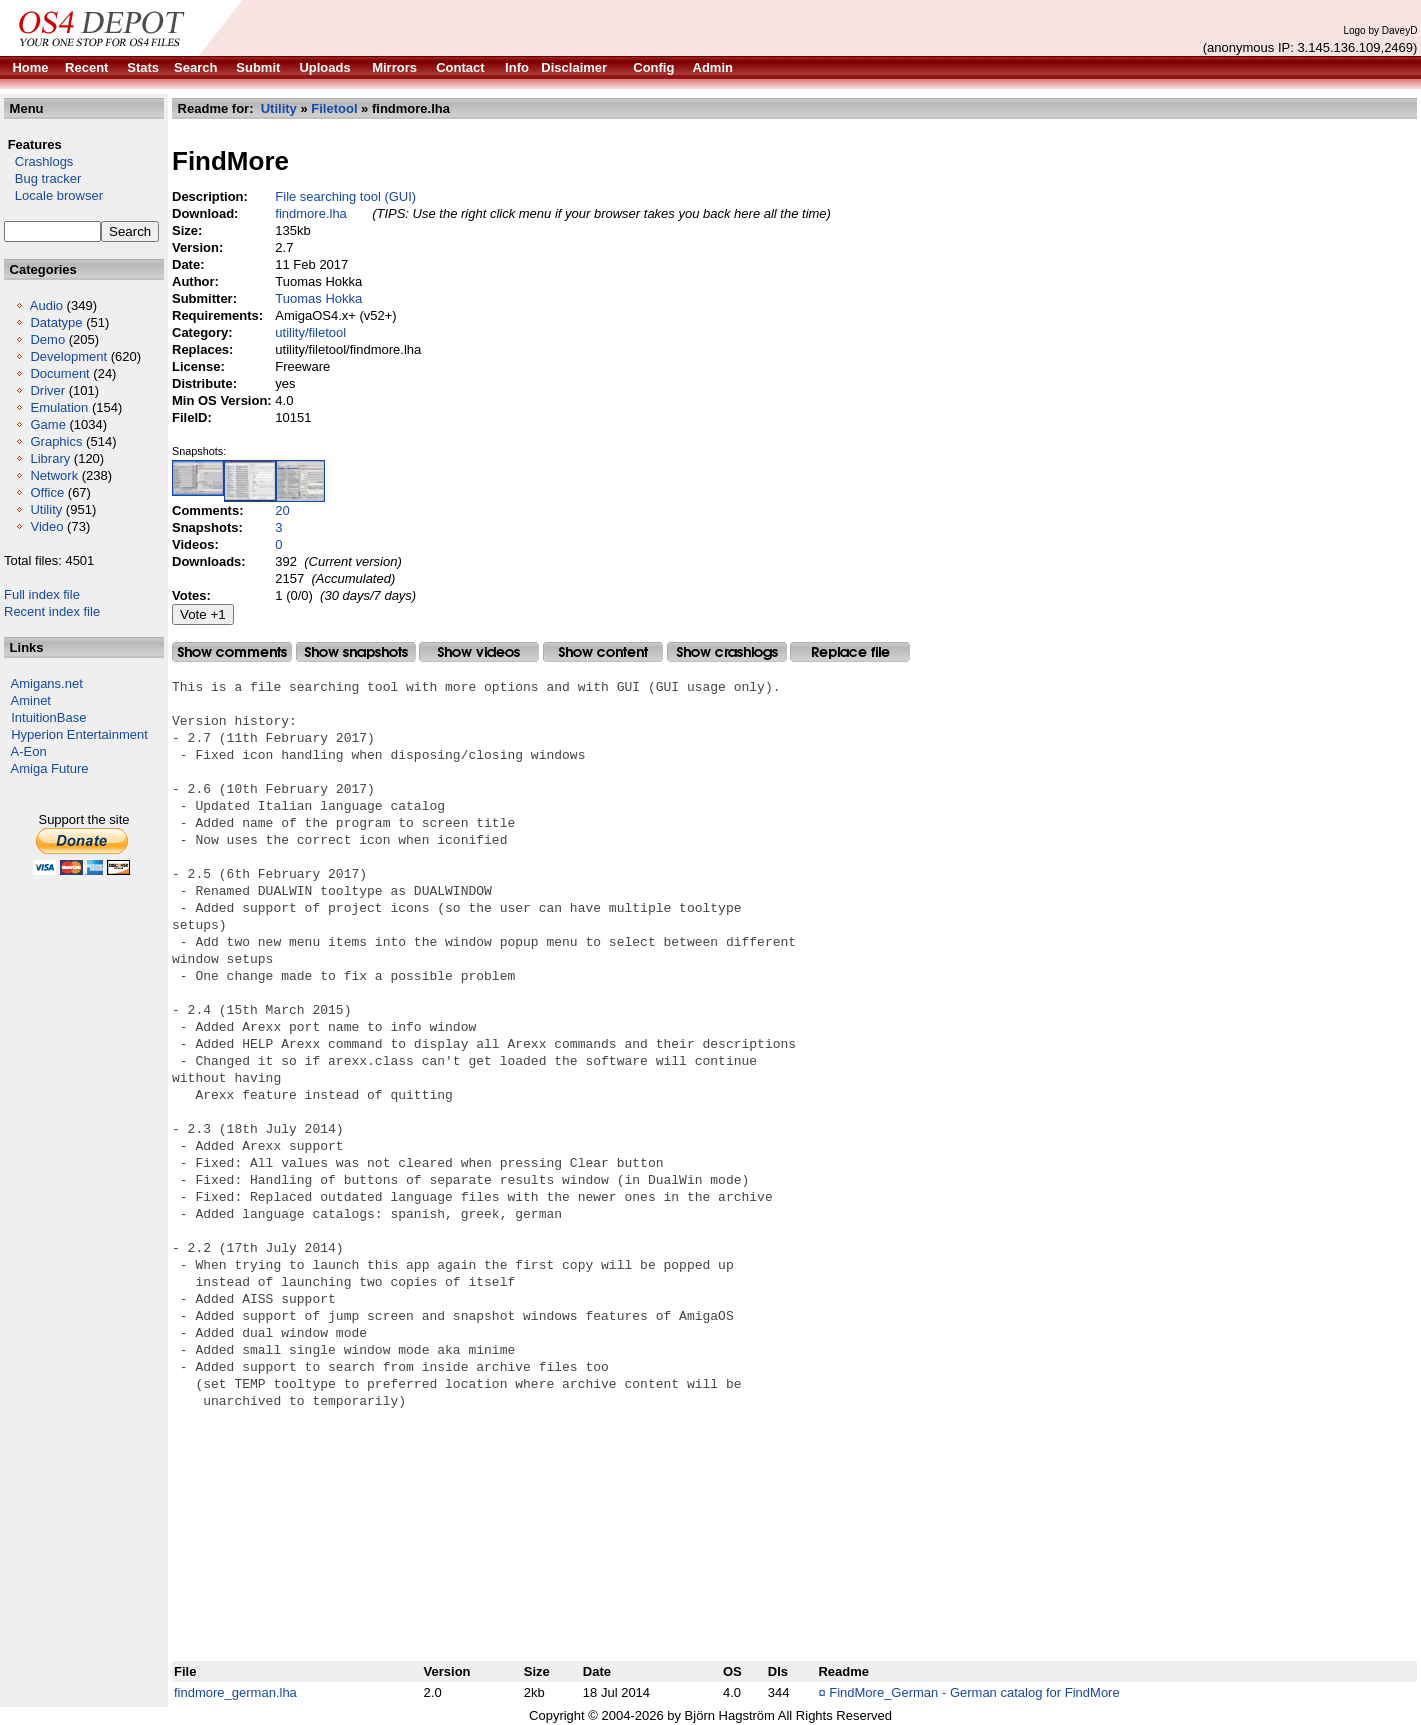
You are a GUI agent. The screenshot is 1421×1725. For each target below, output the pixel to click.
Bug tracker (42, 178)
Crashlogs (38, 161)
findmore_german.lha (235, 1692)
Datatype (56, 322)
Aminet (31, 700)
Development (68, 356)
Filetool (334, 108)
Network (54, 475)
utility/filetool (310, 332)
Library (50, 458)
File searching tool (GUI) (345, 196)
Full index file (42, 594)
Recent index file (52, 611)
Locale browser (53, 195)
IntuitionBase (48, 717)
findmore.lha (311, 213)
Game (47, 424)
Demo (47, 339)
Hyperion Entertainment (79, 734)
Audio (46, 305)
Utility (46, 509)
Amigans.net (47, 683)
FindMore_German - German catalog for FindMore (974, 1692)
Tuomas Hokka (318, 298)
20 (282, 510)
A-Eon (29, 751)
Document (59, 373)
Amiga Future (50, 768)
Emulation (59, 407)
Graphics (56, 441)
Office (47, 492)
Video (46, 526)
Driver (47, 390)
